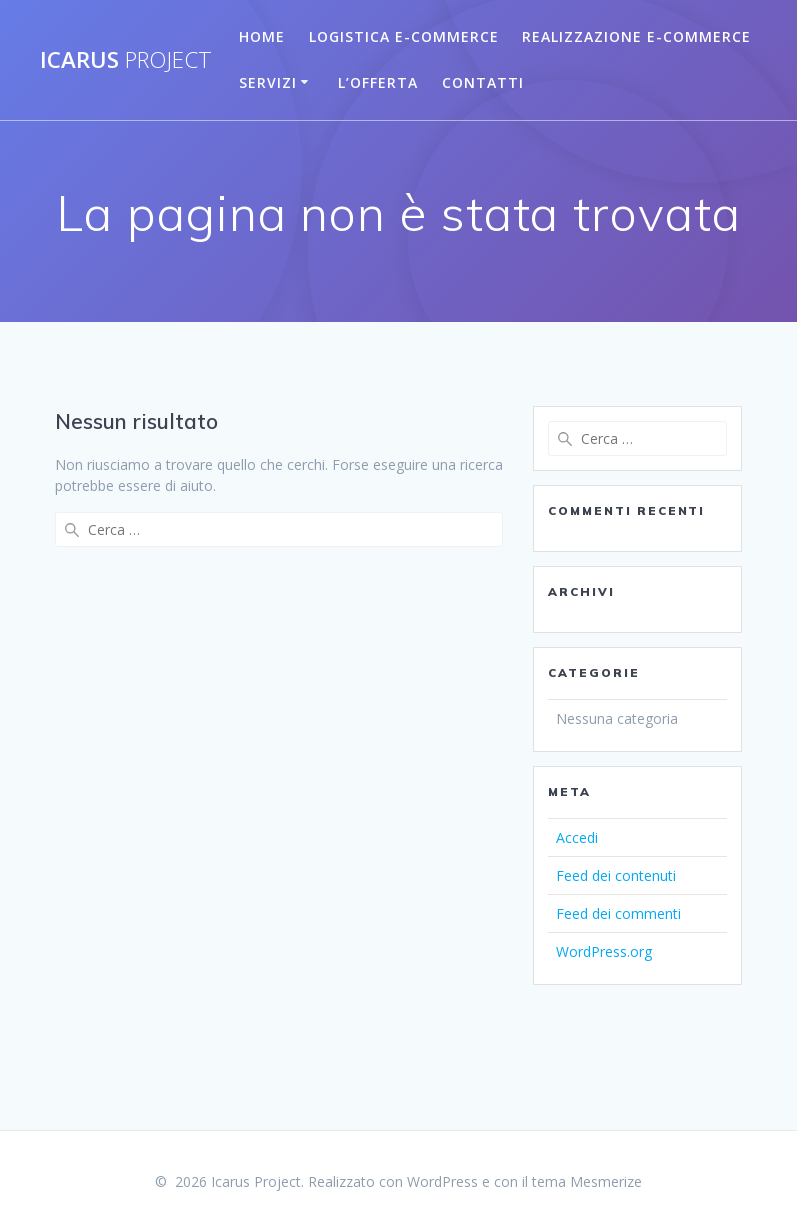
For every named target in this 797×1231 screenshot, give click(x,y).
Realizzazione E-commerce (636, 36)
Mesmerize (606, 1181)
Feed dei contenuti (616, 875)
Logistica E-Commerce (404, 36)
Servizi (268, 82)
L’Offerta (378, 82)
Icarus (126, 60)
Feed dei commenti (618, 913)
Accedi (577, 837)
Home (262, 36)
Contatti (483, 82)
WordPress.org (604, 951)
